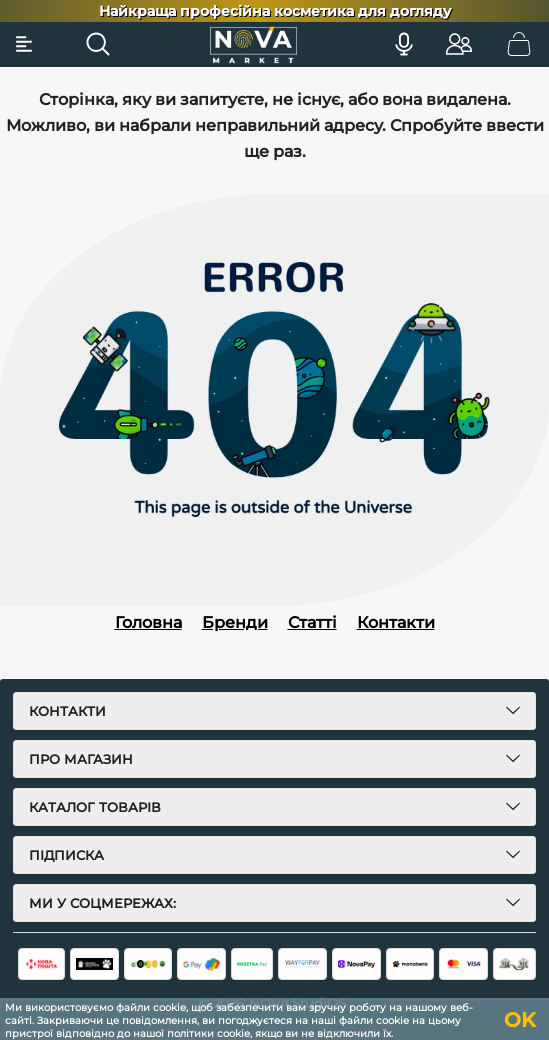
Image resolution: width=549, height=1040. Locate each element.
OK (520, 1020)
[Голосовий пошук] (404, 44)
